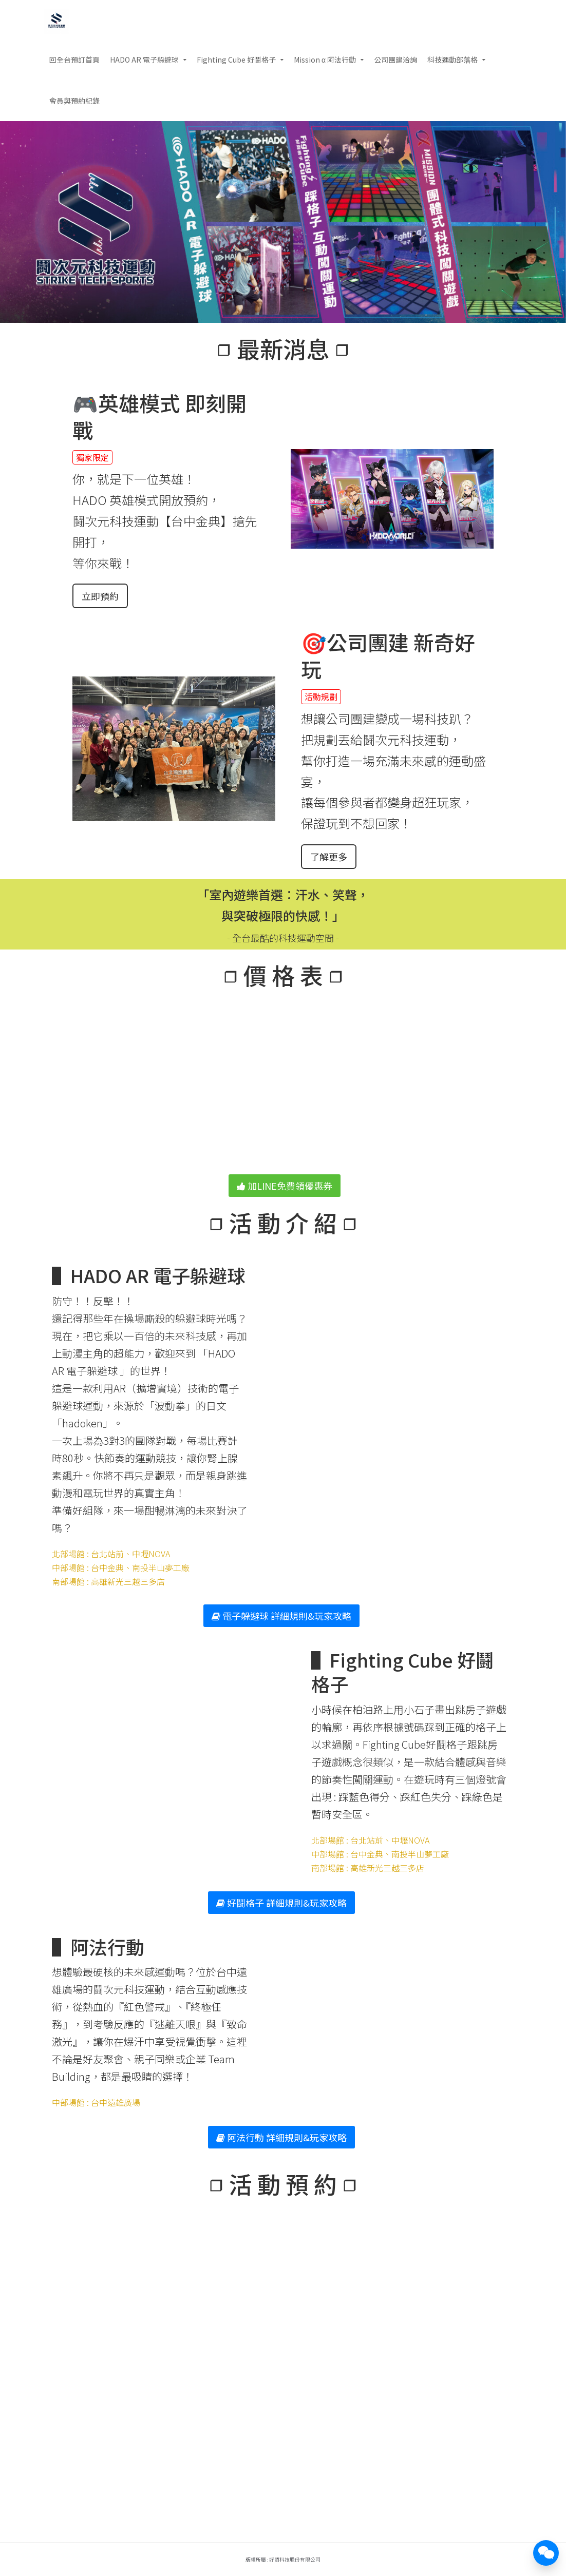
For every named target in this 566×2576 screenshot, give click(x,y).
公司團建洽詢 (395, 59)
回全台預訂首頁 (74, 59)
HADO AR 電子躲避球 (144, 59)
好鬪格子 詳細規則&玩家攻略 (281, 1902)
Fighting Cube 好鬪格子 (236, 59)
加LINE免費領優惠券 (284, 1185)
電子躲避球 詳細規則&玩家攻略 (281, 1615)
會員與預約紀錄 (74, 100)
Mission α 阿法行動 (325, 59)
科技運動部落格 (452, 59)
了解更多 (328, 856)
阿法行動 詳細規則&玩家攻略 (281, 2137)
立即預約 (100, 596)
